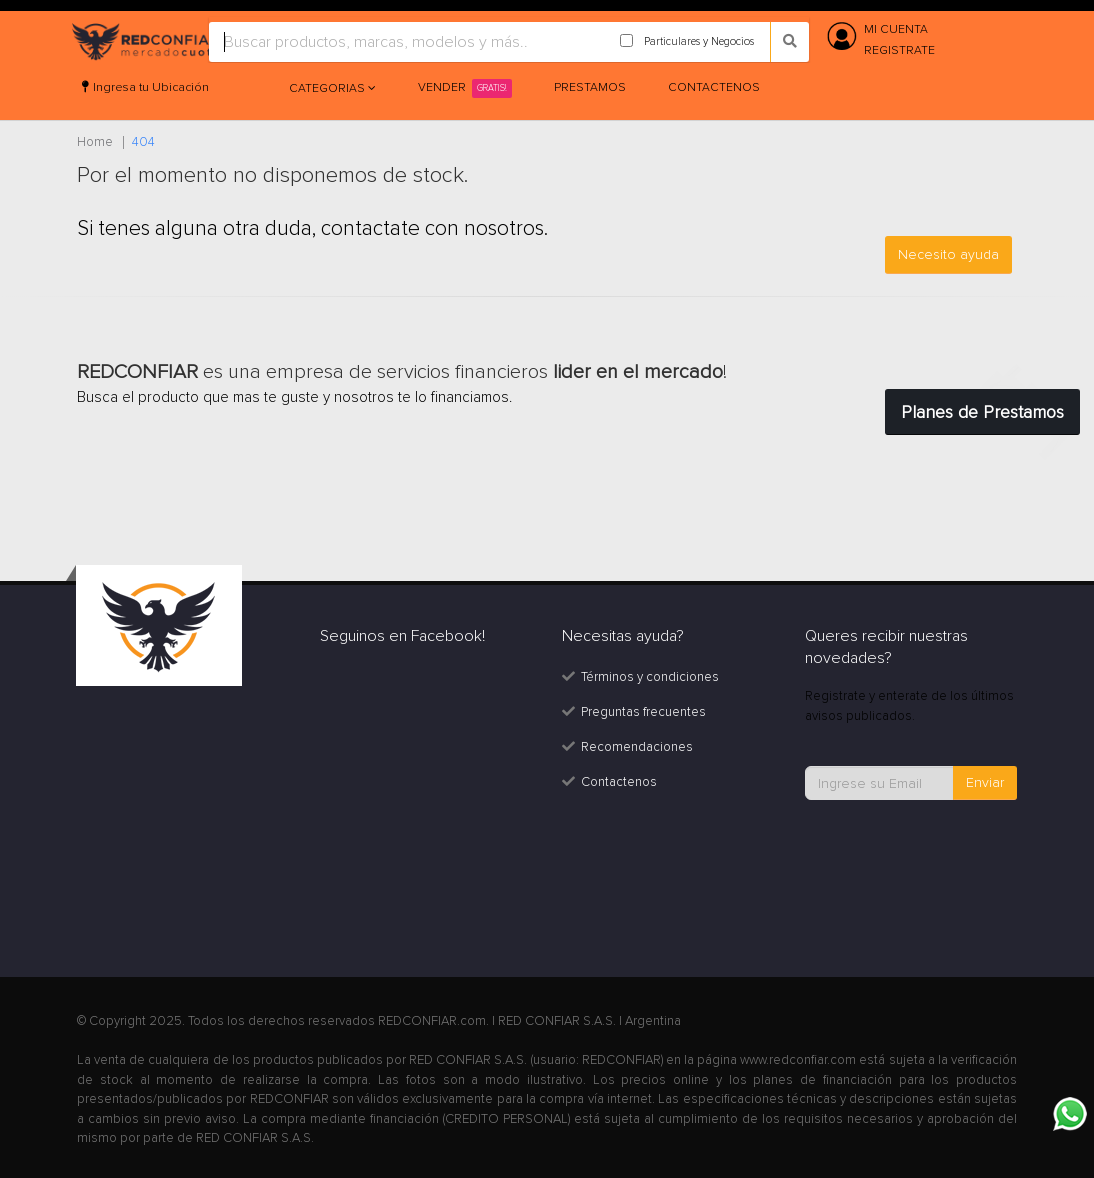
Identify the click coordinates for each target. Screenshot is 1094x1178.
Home (95, 142)
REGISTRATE (899, 50)
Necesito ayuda (948, 254)
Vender (465, 88)
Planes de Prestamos (982, 412)
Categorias (328, 88)
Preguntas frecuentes (643, 712)
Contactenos (714, 87)
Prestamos (590, 87)
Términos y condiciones (650, 677)
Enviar (985, 782)
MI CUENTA (896, 29)
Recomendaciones (637, 747)
